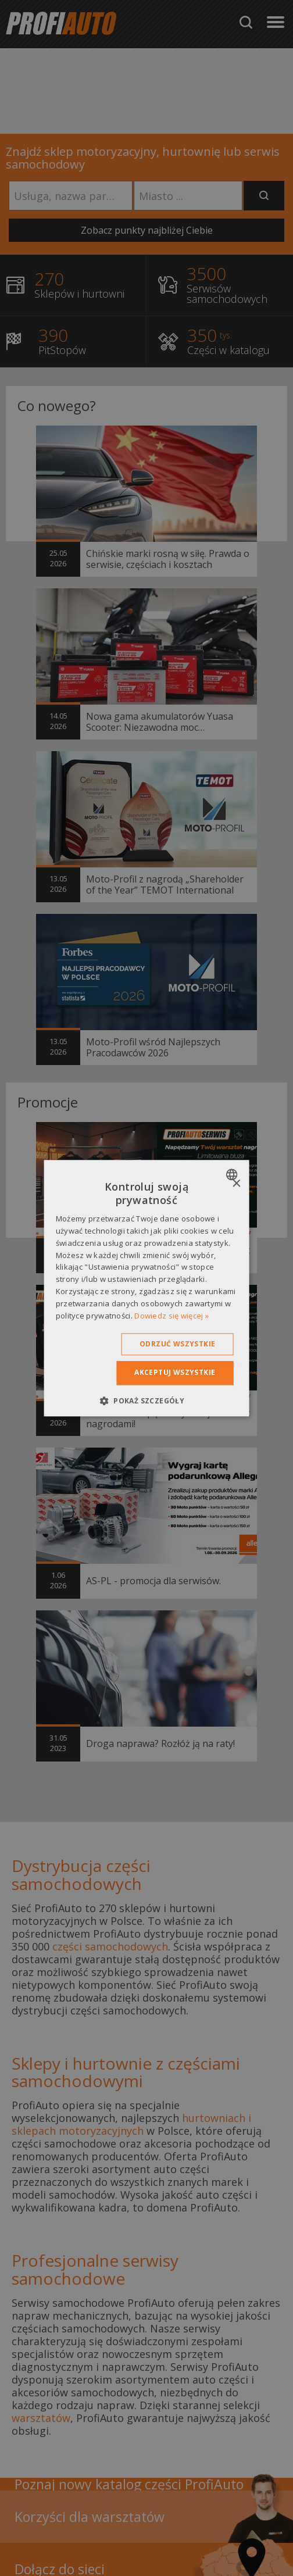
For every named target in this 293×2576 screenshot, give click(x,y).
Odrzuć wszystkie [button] (177, 1344)
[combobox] (233, 1174)
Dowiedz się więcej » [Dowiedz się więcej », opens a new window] (171, 1315)
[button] (146, 1400)
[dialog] (146, 1288)
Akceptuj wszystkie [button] (174, 1373)
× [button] (235, 1184)
